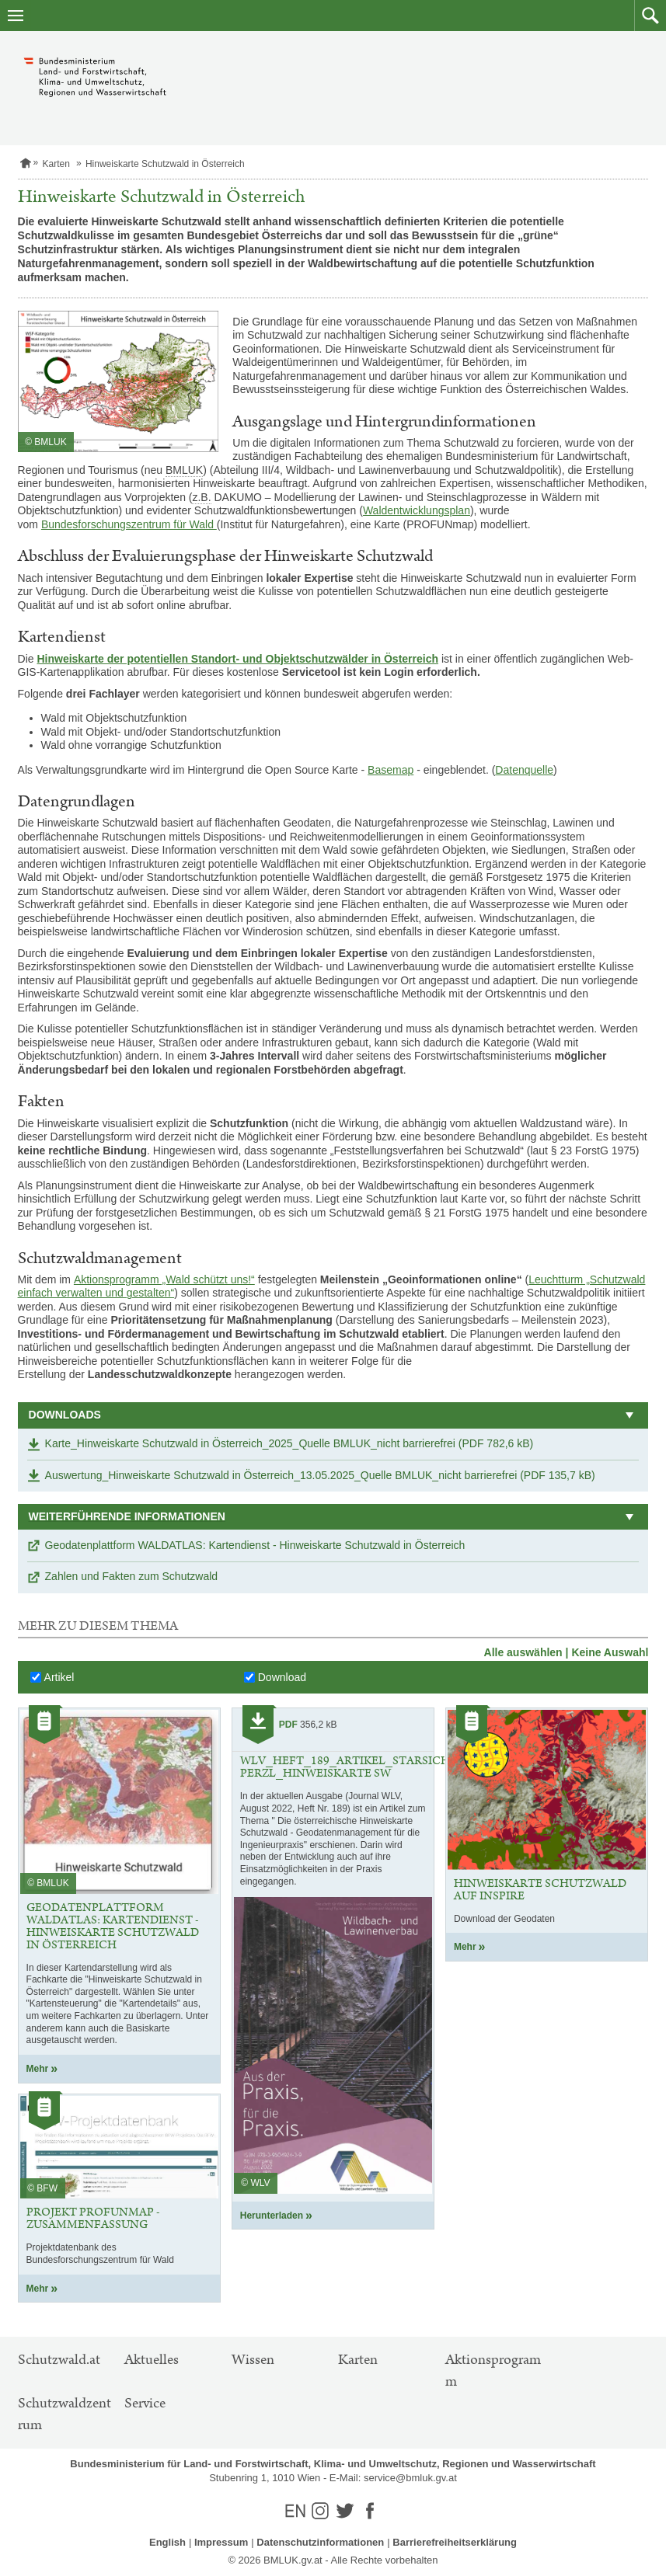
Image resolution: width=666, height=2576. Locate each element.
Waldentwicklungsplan (416, 510)
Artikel (59, 1677)
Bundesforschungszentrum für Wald (129, 524)
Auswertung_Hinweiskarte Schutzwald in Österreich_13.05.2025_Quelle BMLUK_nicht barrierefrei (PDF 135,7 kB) (320, 1475)
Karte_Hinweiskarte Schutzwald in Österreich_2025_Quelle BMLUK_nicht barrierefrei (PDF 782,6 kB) (289, 1443)
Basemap (390, 770)
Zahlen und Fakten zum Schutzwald (131, 1576)
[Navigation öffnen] (15, 15)
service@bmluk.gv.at (410, 2478)
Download (282, 1677)
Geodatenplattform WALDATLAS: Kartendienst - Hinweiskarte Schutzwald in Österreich (255, 1545)
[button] (650, 15)
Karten (56, 163)
